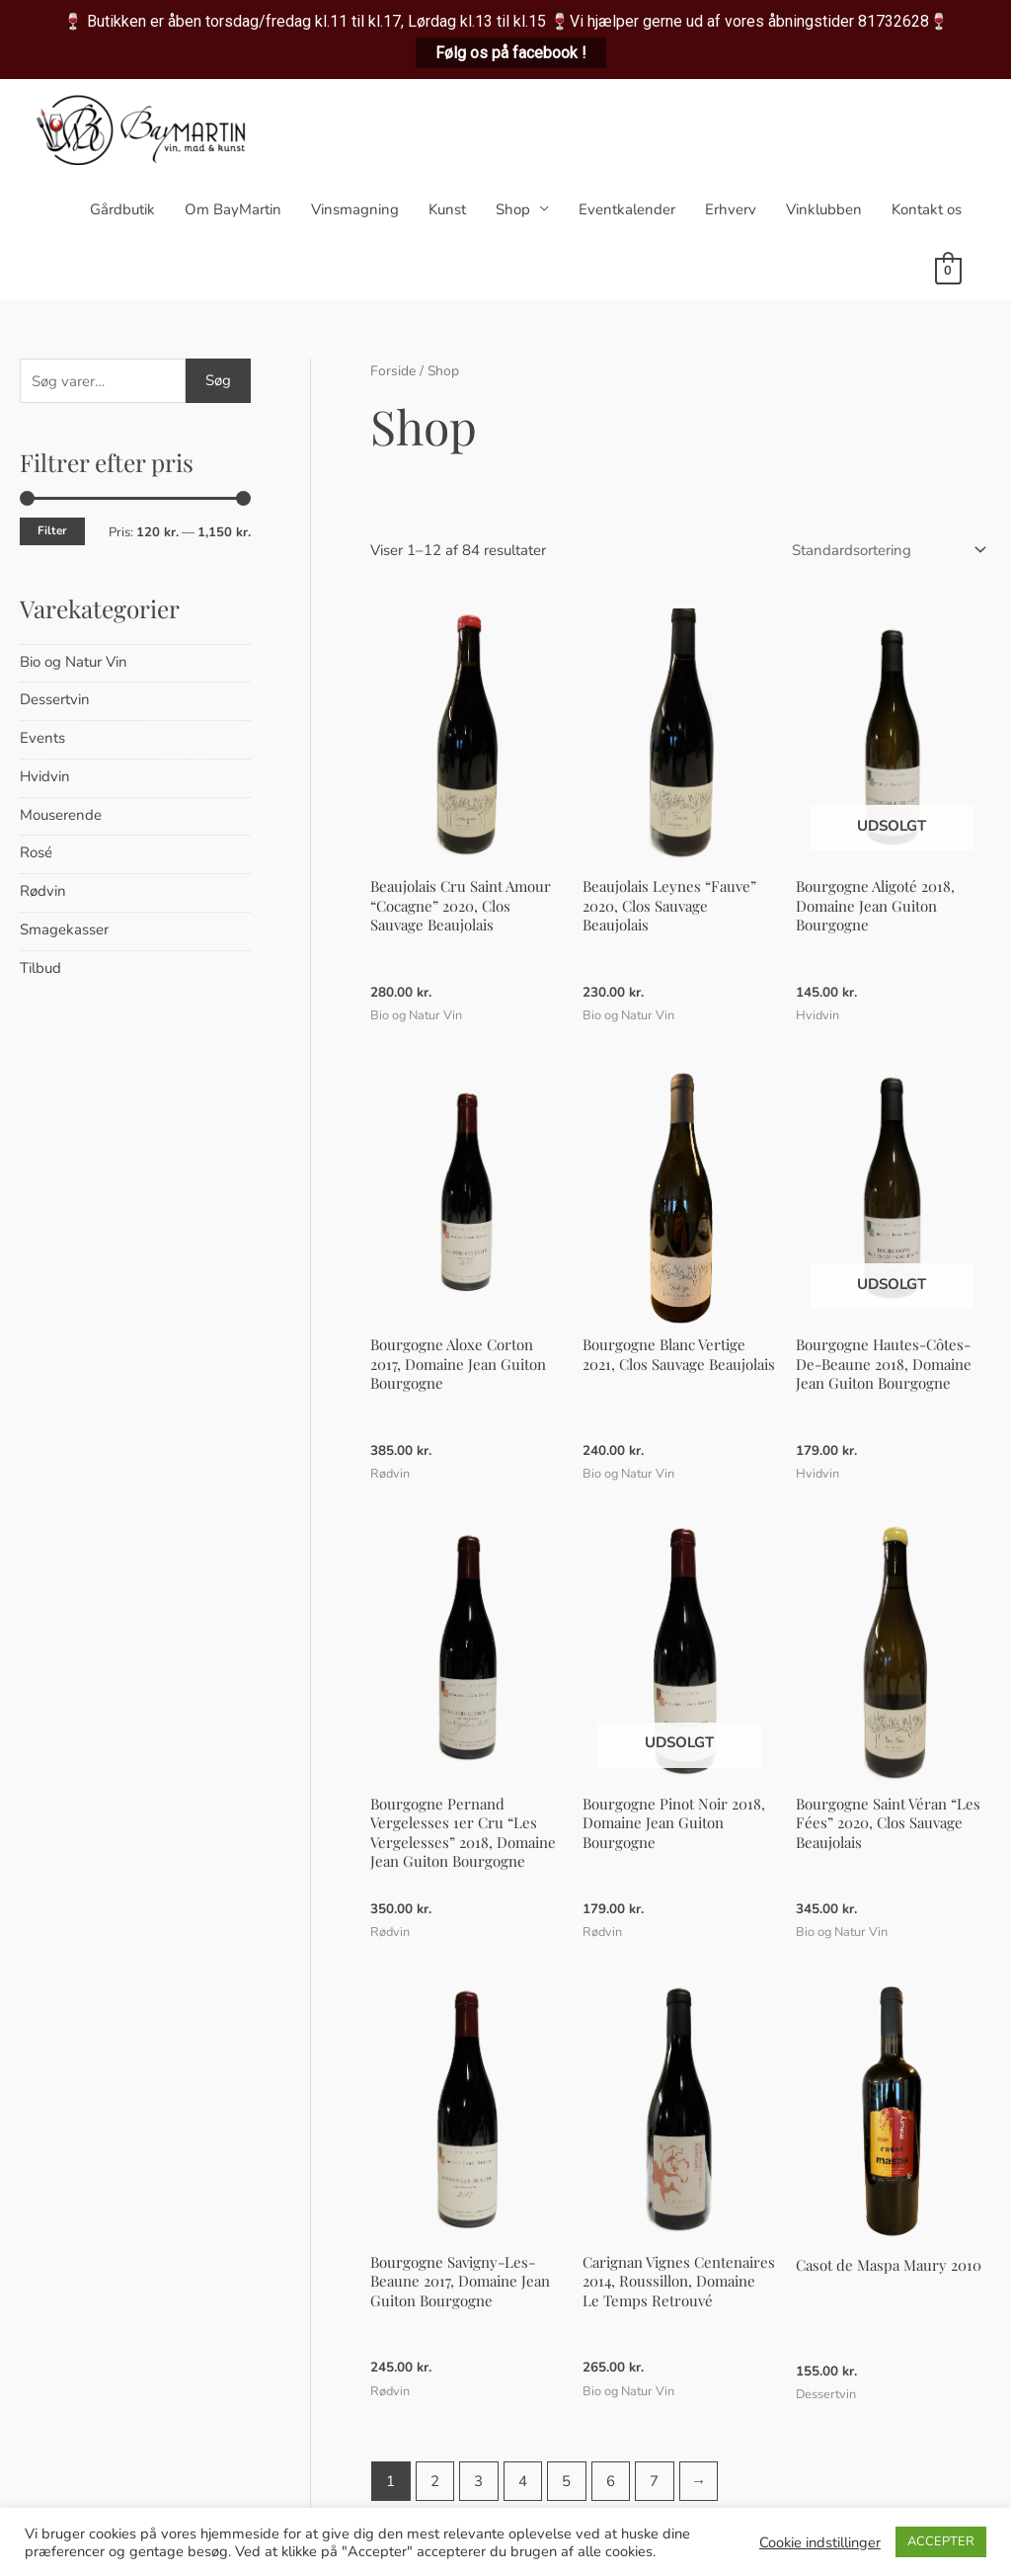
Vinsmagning (355, 209)
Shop (513, 209)
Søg (218, 380)
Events (42, 738)
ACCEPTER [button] (940, 2541)
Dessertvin (55, 699)
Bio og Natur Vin (73, 662)
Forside (393, 371)
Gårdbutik (122, 209)
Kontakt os (927, 209)
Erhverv (730, 209)
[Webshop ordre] (885, 550)
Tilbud (40, 968)
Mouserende (61, 815)
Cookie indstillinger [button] (820, 2542)
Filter (52, 530)
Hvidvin (45, 776)
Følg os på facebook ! (510, 52)
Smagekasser (64, 929)
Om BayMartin (233, 209)
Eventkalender (627, 209)
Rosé (36, 852)
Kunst (447, 209)
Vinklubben (824, 209)
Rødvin (43, 891)
